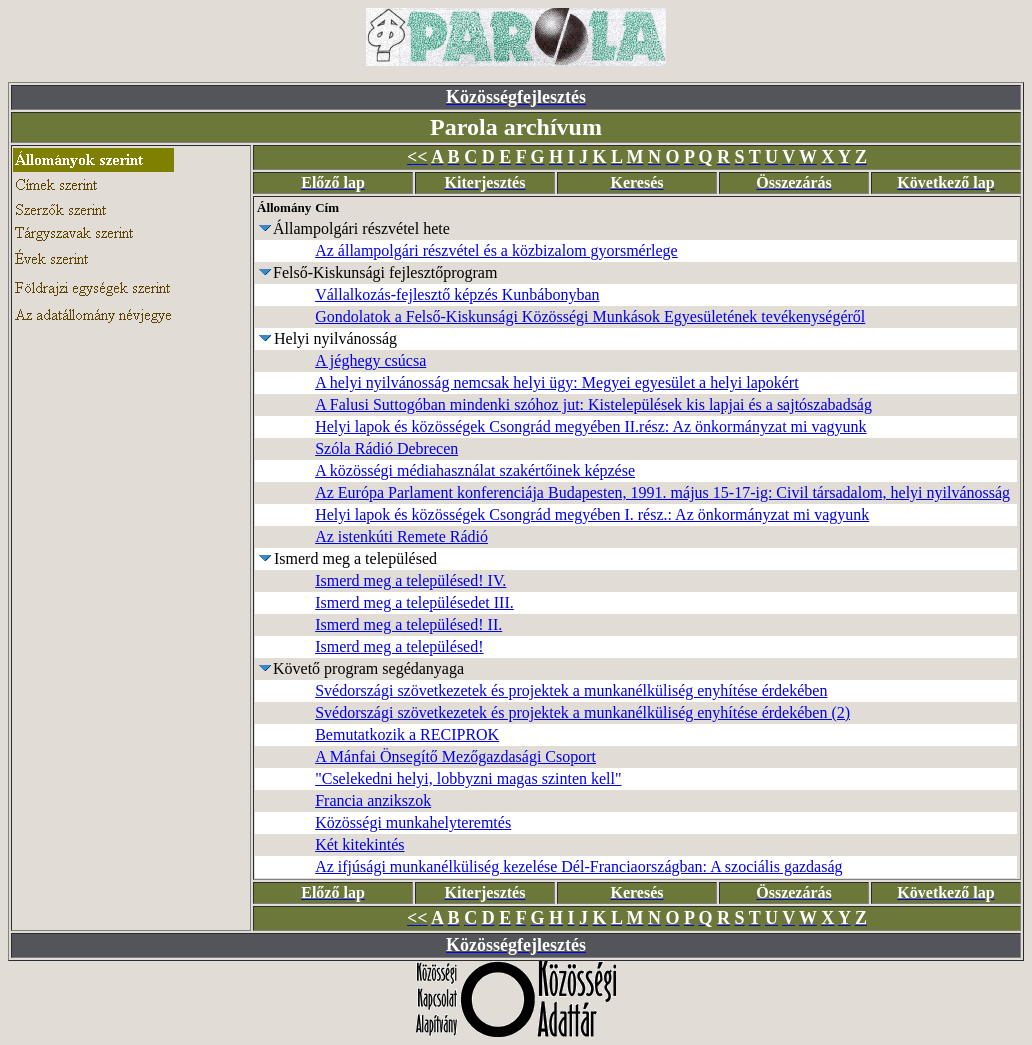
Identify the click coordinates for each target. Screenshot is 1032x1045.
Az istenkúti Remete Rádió (401, 536)
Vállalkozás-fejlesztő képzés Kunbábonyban (457, 294)
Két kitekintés (359, 844)
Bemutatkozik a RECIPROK (407, 734)
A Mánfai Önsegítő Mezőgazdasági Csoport (455, 756)
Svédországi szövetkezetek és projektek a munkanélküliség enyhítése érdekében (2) (582, 712)
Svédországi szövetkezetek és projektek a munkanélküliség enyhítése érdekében (571, 690)
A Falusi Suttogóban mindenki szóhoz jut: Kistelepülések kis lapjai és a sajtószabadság (593, 404)
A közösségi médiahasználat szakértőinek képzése (475, 470)
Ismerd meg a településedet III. (414, 602)
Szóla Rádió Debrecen (386, 448)
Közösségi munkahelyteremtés (413, 822)
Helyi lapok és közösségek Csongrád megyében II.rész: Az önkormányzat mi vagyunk (590, 426)
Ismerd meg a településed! (399, 646)
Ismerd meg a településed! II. (408, 624)
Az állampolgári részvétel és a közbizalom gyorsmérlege (496, 250)
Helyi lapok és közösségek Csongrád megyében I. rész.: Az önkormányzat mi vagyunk (592, 514)
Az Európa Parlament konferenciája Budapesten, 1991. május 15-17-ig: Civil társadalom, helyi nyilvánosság (662, 492)
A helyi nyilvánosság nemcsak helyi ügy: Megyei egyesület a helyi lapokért (556, 382)
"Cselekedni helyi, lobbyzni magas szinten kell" (468, 778)
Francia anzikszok (373, 800)
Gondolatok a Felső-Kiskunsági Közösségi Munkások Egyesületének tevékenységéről (590, 316)
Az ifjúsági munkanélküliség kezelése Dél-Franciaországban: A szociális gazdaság (578, 866)
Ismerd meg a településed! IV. (410, 580)
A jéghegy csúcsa (370, 360)
